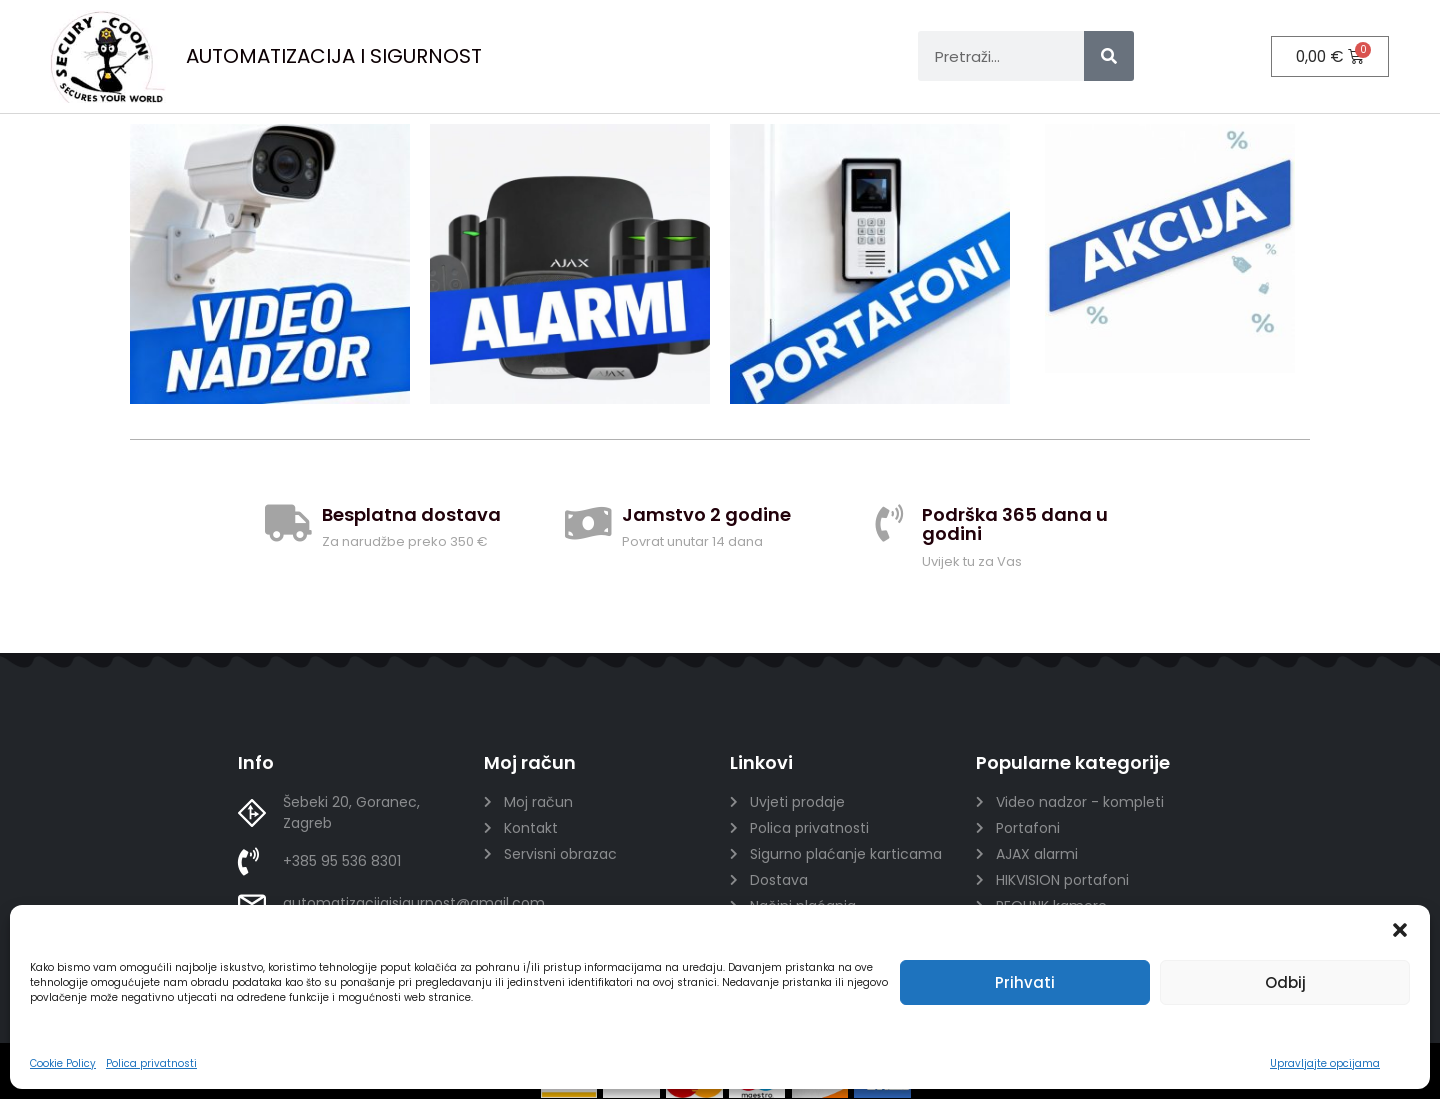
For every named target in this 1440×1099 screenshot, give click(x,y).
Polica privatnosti (151, 1063)
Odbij (1285, 982)
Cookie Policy (63, 1063)
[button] (1400, 930)
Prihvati (1025, 982)
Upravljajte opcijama (1325, 1063)
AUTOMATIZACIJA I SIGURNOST (334, 56)
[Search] (1109, 56)
